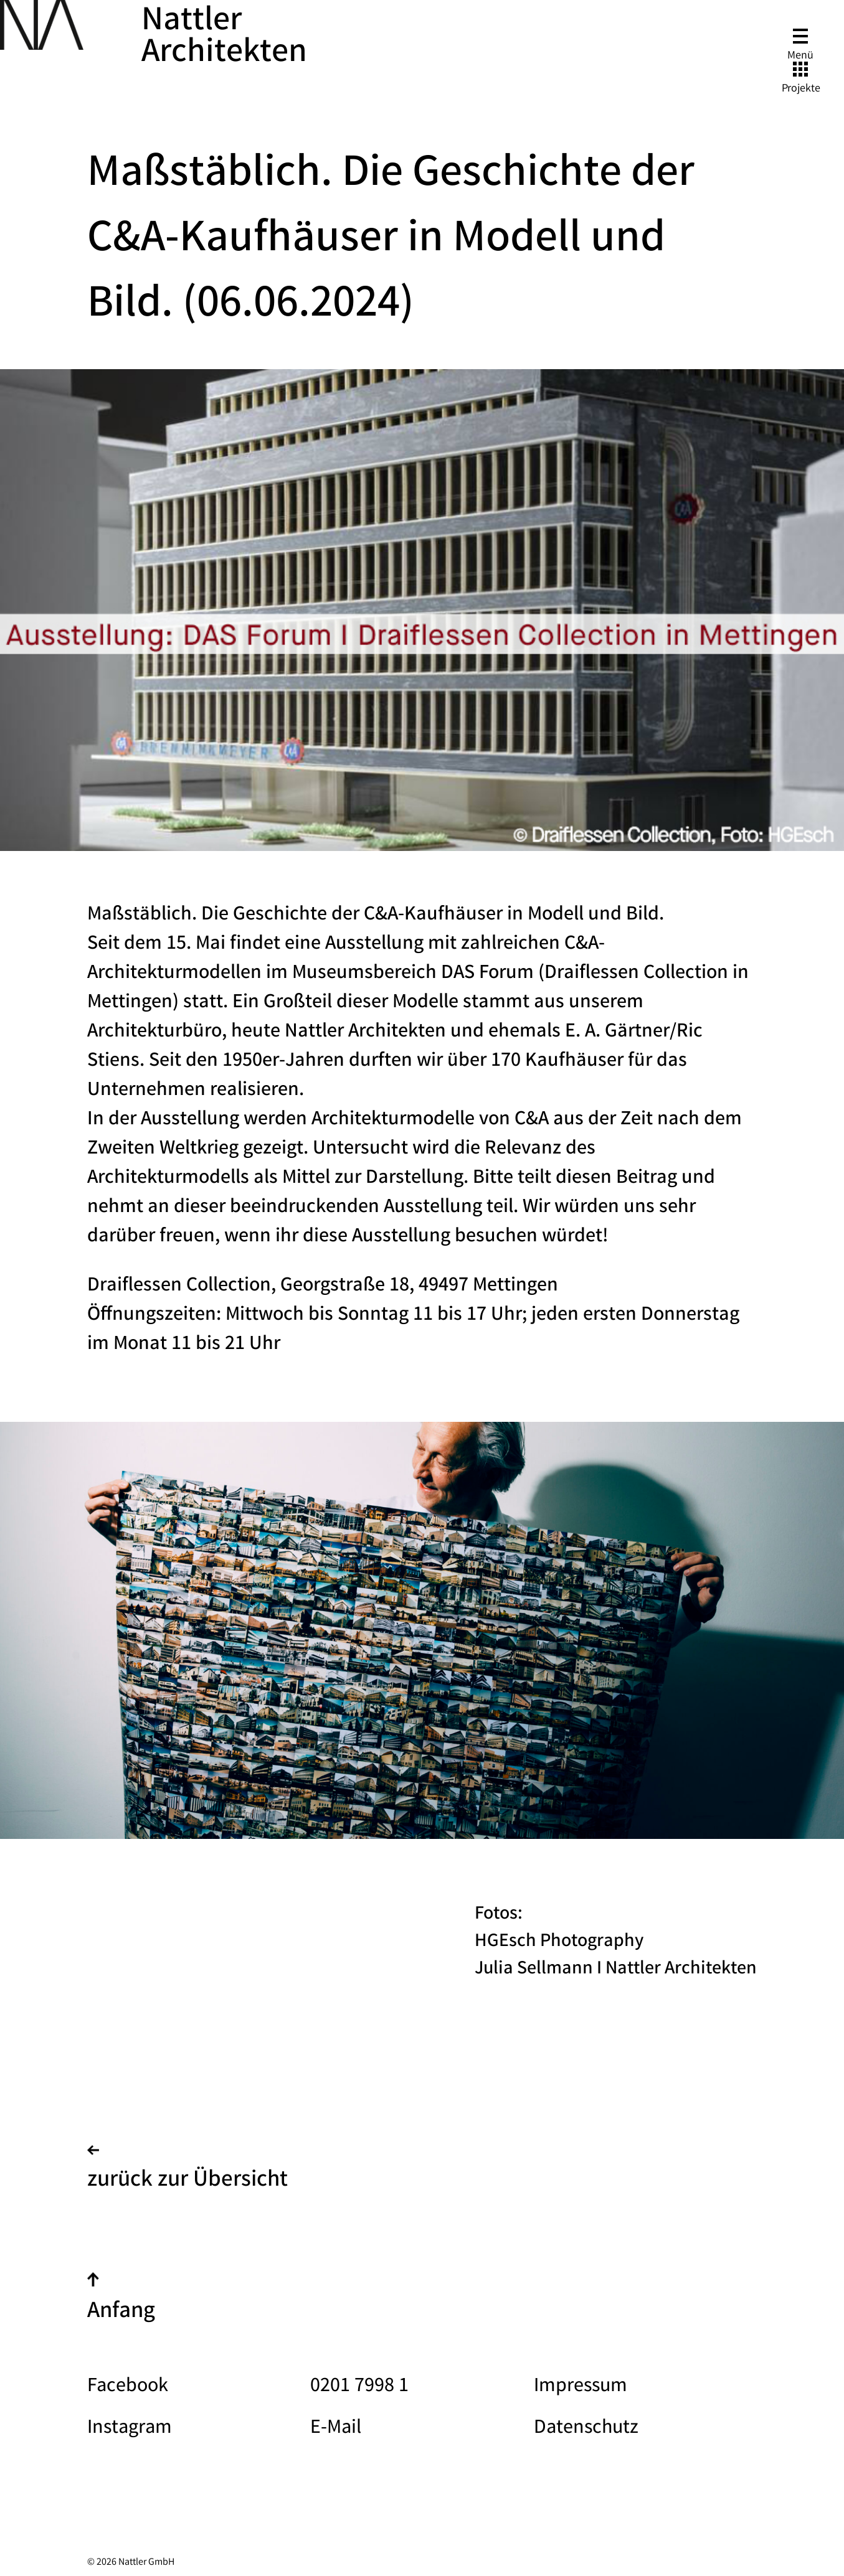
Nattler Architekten (224, 38)
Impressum (580, 2387)
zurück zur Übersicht (187, 2171)
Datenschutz (586, 2428)
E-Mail (335, 2428)
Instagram (129, 2428)
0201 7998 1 (359, 2387)
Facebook (127, 2387)
